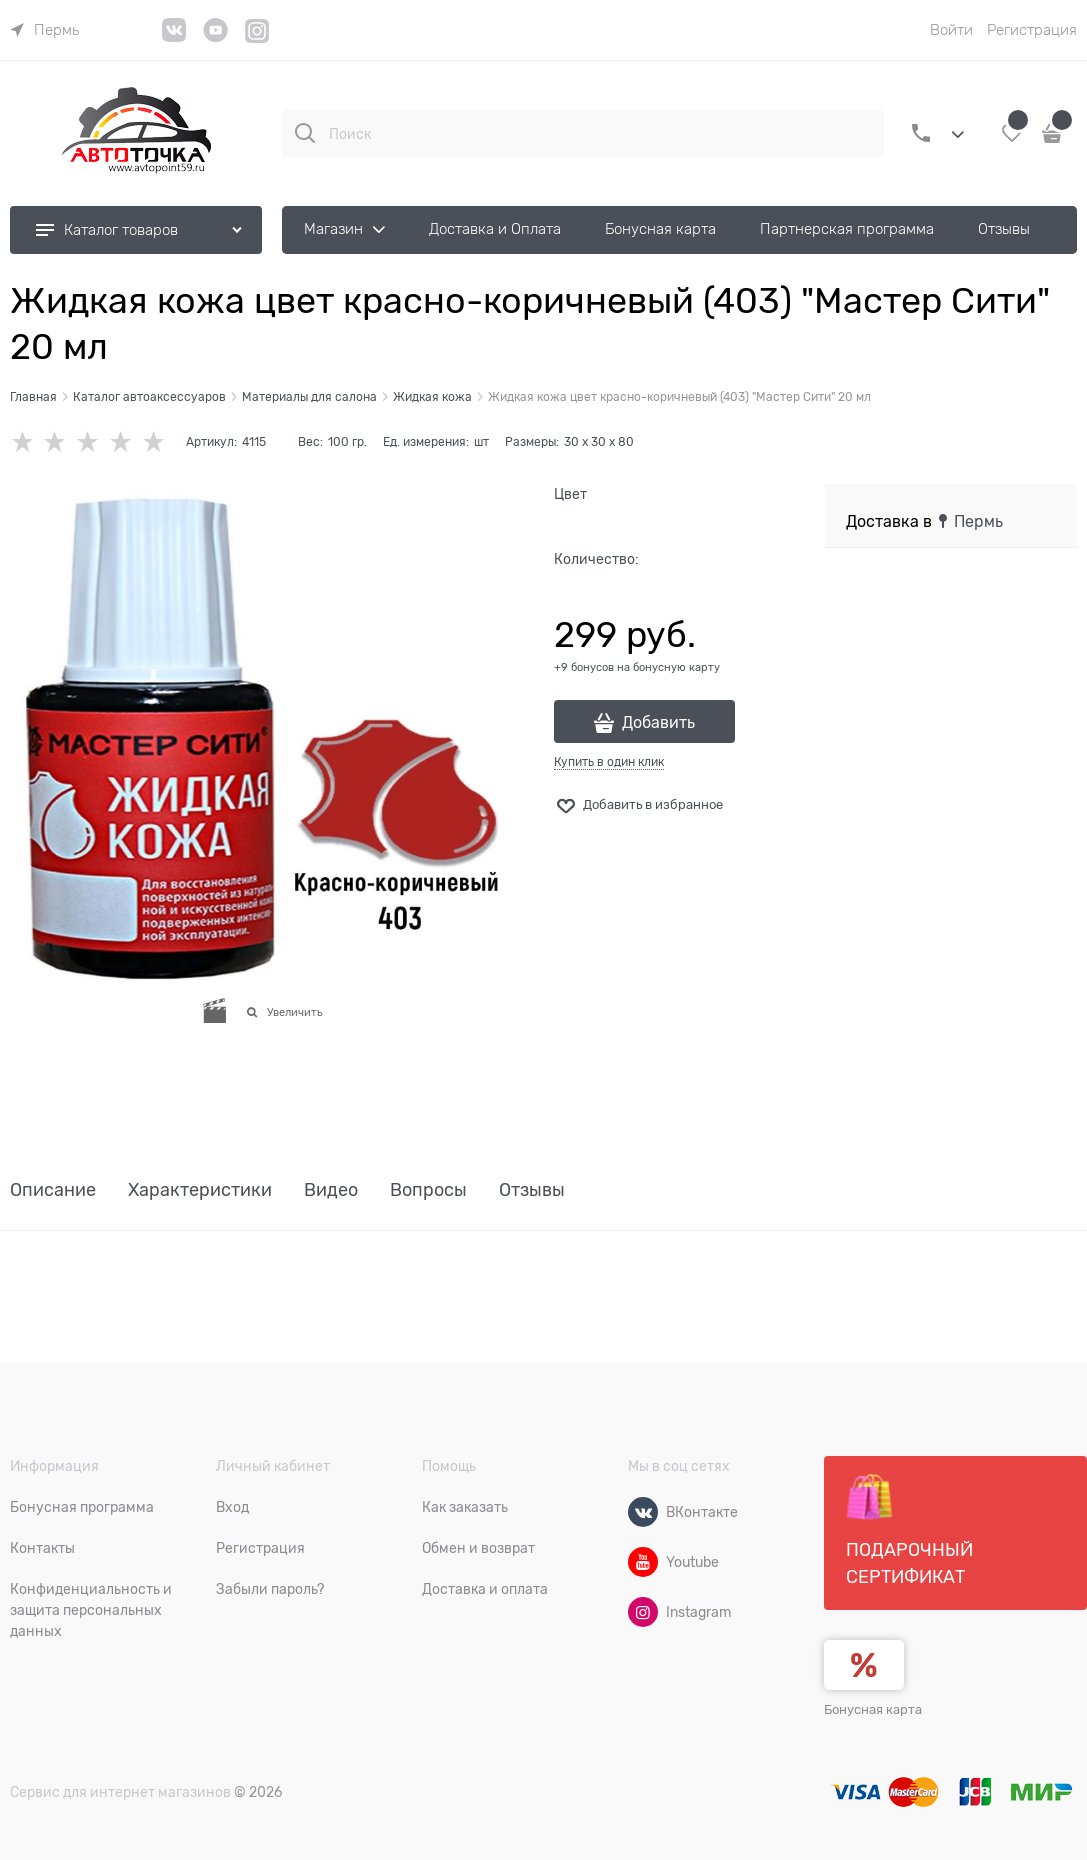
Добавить (658, 723)
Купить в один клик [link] (609, 762)
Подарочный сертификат (909, 1530)
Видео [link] (331, 1190)
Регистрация (1032, 30)
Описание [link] (53, 1190)
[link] (44, 30)
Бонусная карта (873, 1709)
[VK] (174, 37)
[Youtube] (643, 1562)
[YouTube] (215, 37)
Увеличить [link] (294, 1012)
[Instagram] (257, 39)
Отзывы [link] (532, 1190)
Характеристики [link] (200, 1190)
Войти (951, 30)
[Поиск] (305, 133)
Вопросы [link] (428, 1190)
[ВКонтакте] (643, 1512)
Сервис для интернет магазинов (120, 1792)
